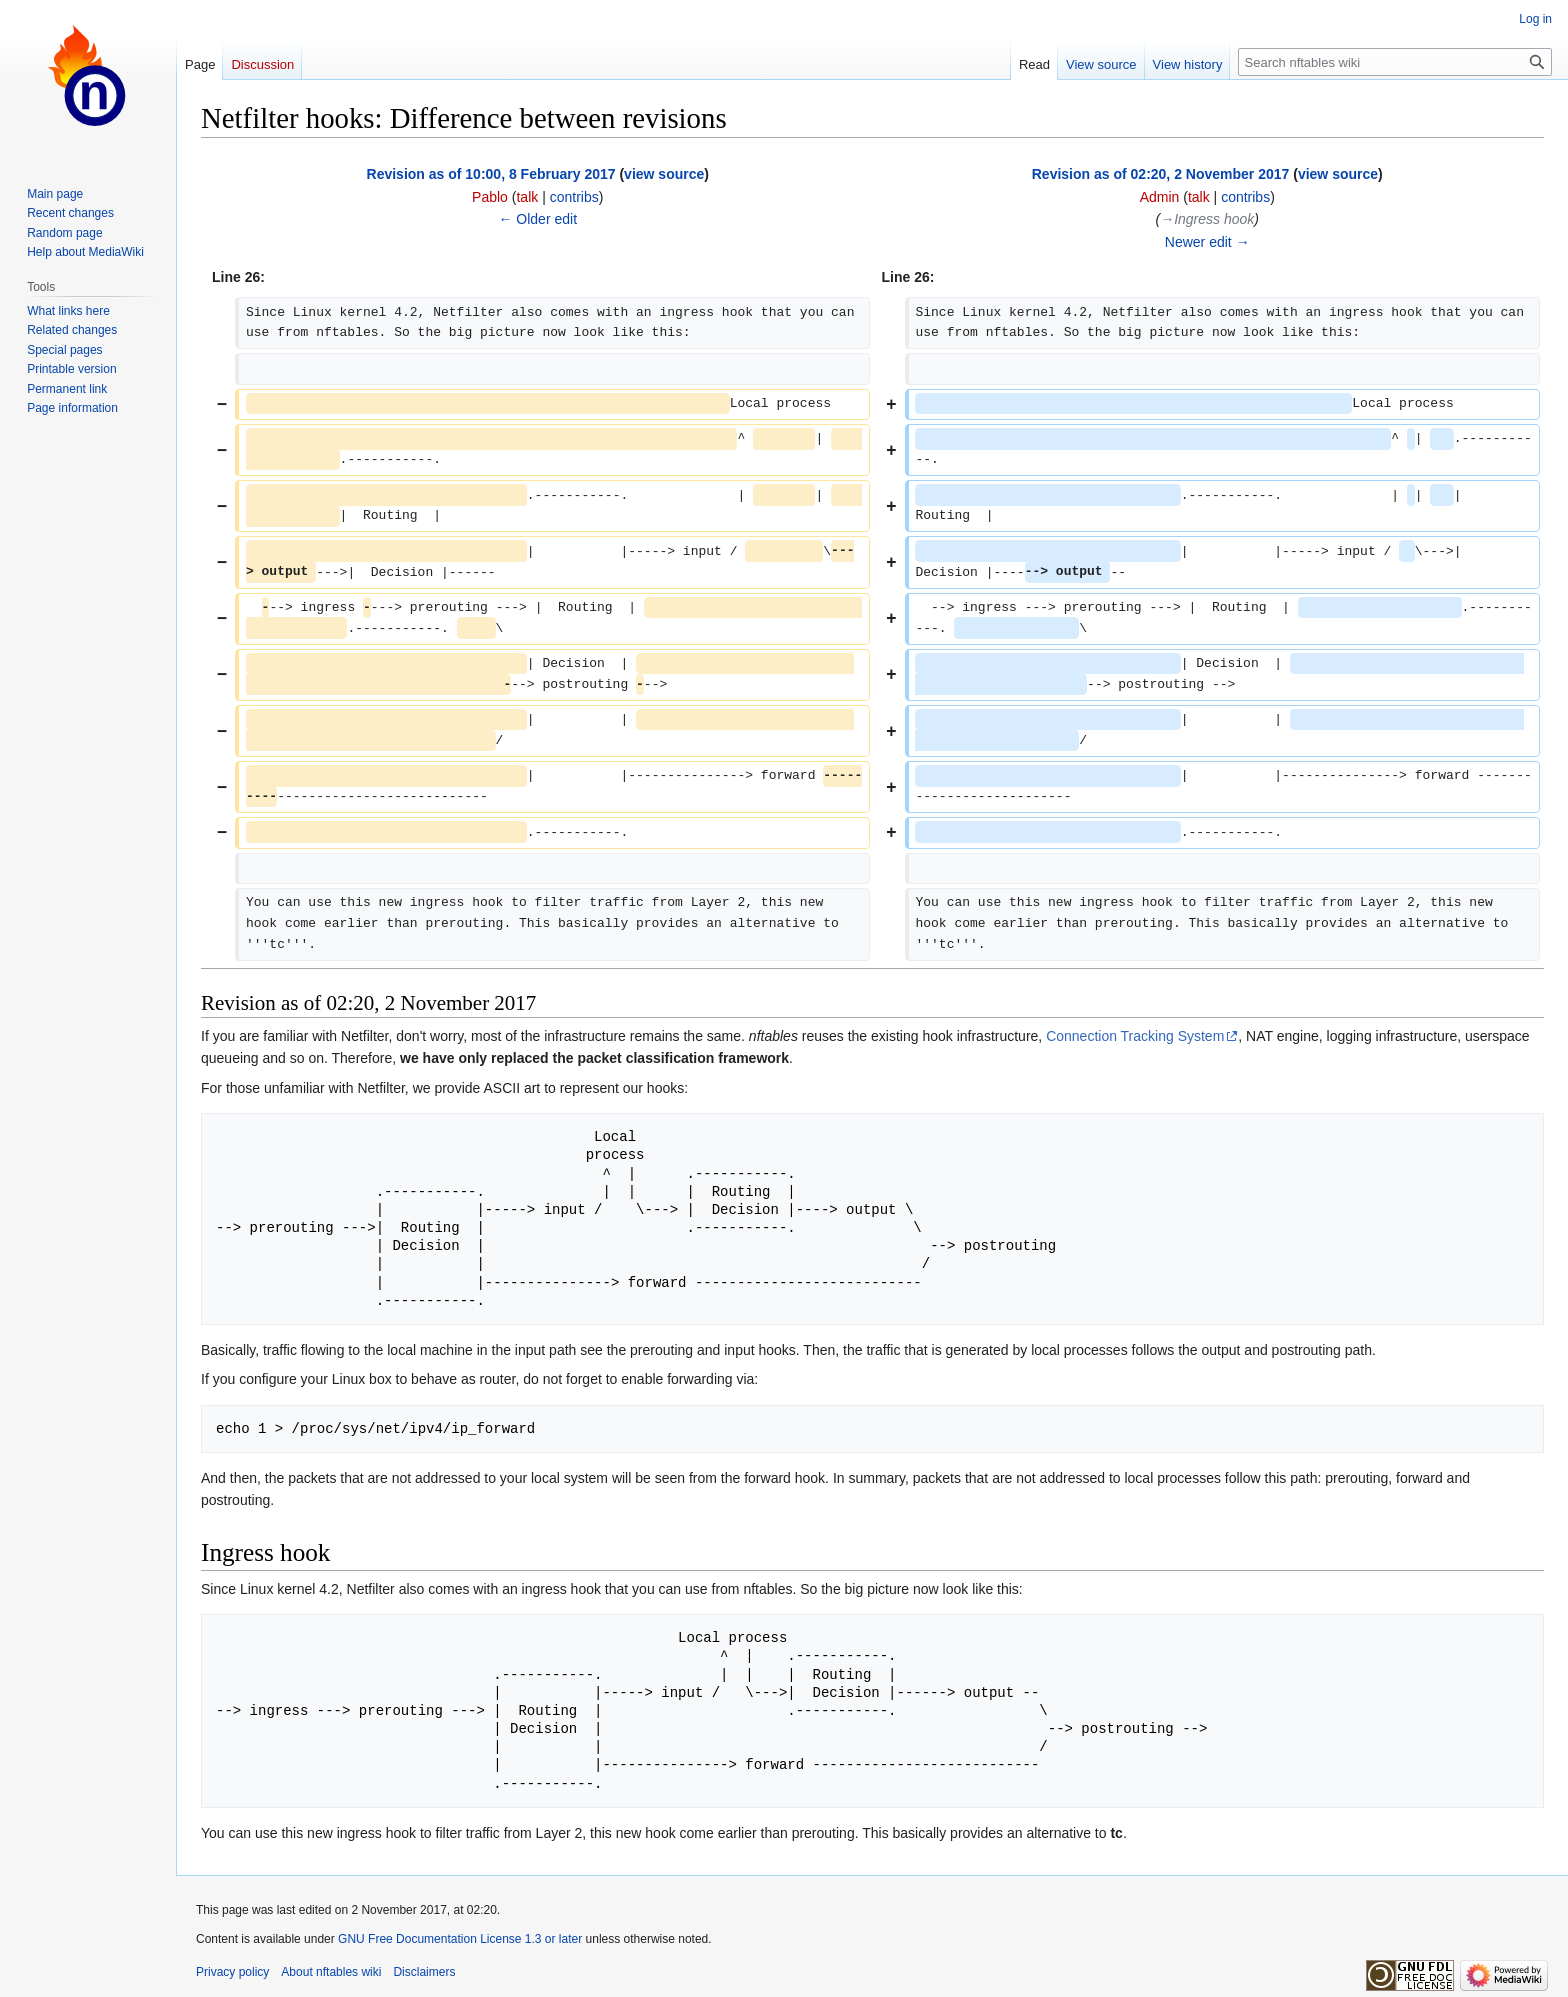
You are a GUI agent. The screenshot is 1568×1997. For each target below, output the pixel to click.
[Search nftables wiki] (1395, 62)
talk (527, 197)
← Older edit (537, 219)
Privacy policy (232, 1972)
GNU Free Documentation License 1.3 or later (460, 1939)
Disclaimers (424, 1972)
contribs (574, 197)
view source (664, 174)
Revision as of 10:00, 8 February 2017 (491, 174)
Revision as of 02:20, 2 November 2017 (1161, 174)
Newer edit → (1207, 242)
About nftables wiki (331, 1972)
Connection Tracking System (1135, 1036)
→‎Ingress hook (1207, 219)
